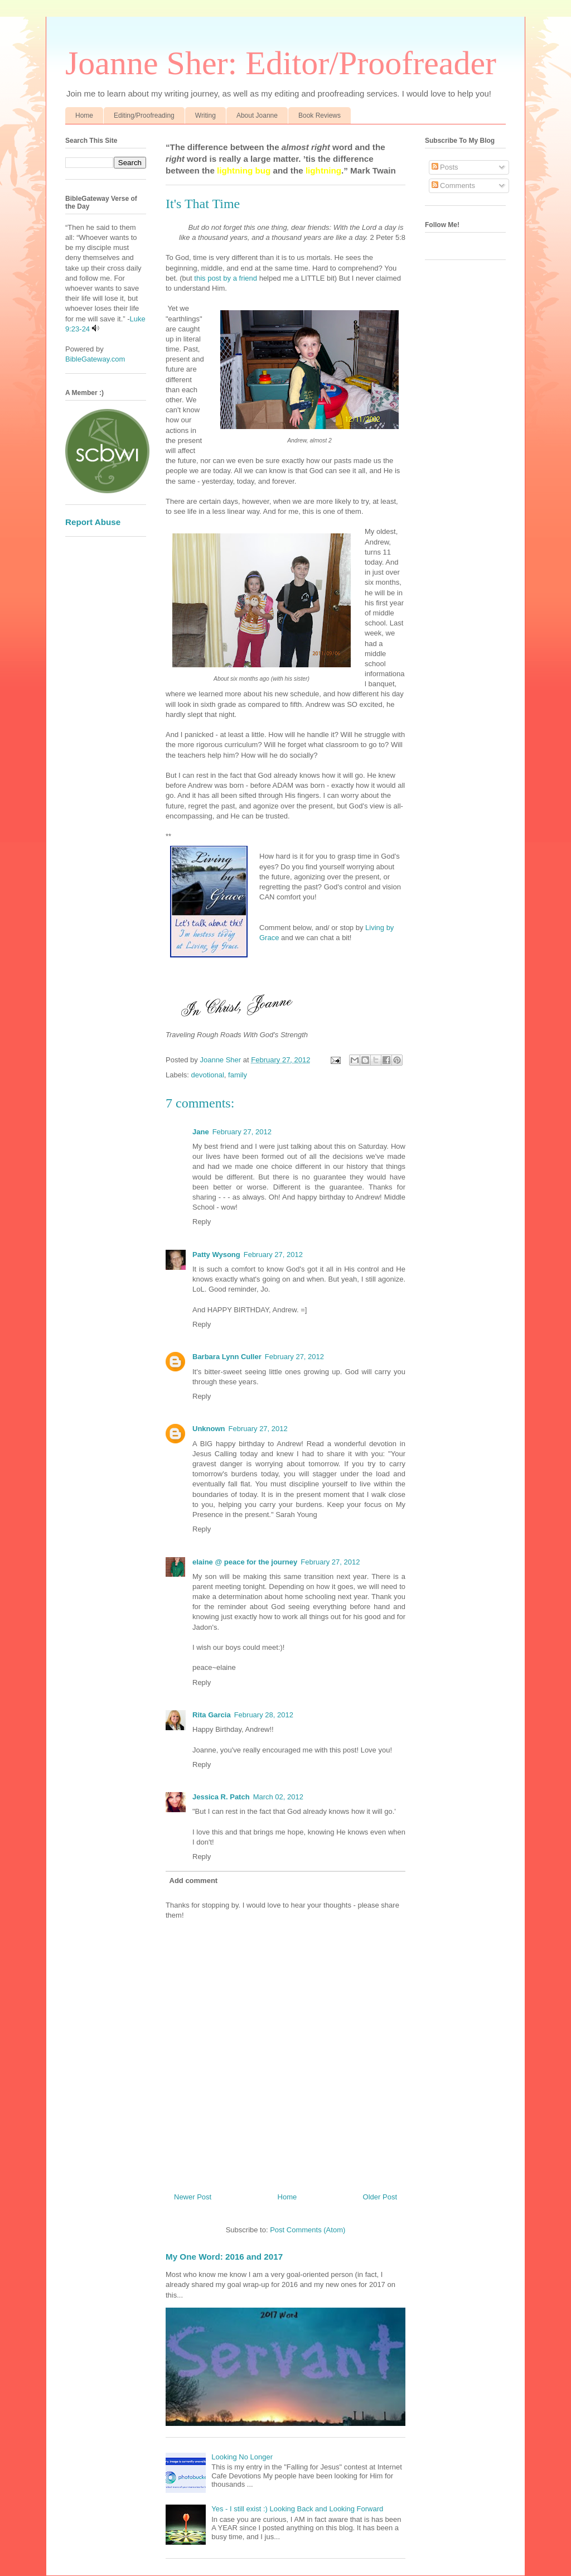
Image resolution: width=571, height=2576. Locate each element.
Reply (201, 1221)
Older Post (380, 2197)
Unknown (208, 1428)
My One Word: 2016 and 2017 (224, 2256)
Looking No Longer (242, 2457)
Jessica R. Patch (221, 1797)
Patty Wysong (216, 1254)
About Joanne (257, 115)
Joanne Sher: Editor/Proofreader (280, 63)
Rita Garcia (211, 1715)
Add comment (194, 1880)
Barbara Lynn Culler (227, 1356)
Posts (445, 167)
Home (84, 115)
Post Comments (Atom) (307, 2230)
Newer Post (192, 2197)
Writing (205, 115)
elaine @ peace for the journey (244, 1562)
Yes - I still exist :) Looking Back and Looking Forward (297, 2509)
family (237, 1075)
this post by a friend (225, 278)
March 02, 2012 (278, 1797)
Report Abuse (92, 522)
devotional (207, 1075)
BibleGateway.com (95, 359)
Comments (453, 185)
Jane (200, 1132)
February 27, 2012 (242, 1132)
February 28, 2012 (263, 1715)
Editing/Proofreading (144, 115)
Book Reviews (319, 115)
